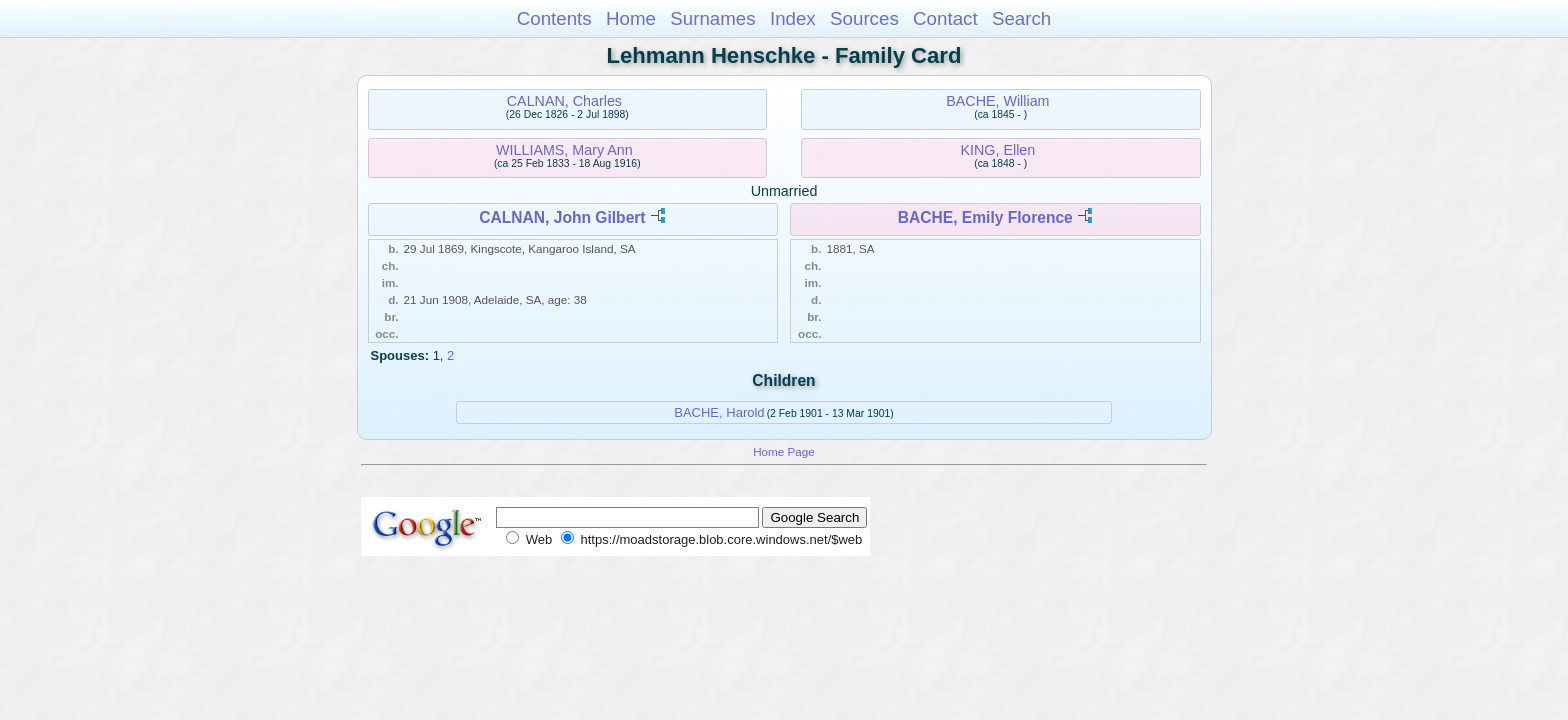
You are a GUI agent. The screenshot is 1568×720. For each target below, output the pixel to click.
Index (793, 18)
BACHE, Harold (719, 412)
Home (631, 18)
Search (1021, 18)
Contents (554, 18)
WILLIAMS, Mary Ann (564, 150)
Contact (945, 18)
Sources (864, 18)
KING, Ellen (998, 150)
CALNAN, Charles (564, 101)
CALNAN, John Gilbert (562, 217)
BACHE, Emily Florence (985, 217)
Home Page (784, 451)
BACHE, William (997, 101)
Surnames (712, 18)
